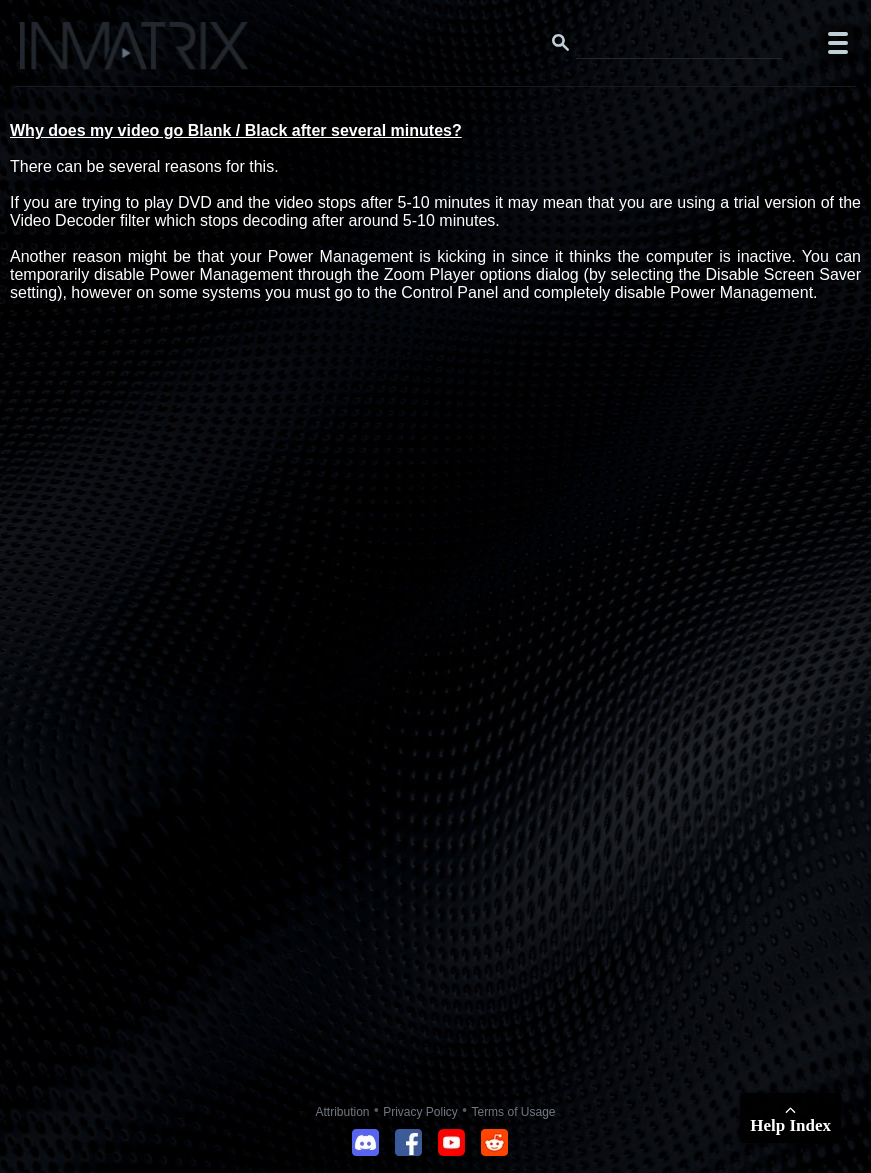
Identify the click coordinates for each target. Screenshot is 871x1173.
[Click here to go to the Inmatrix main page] (55, 53)
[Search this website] (679, 43)
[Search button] (561, 43)
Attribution (343, 1112)
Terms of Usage (513, 1112)
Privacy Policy (420, 1112)
